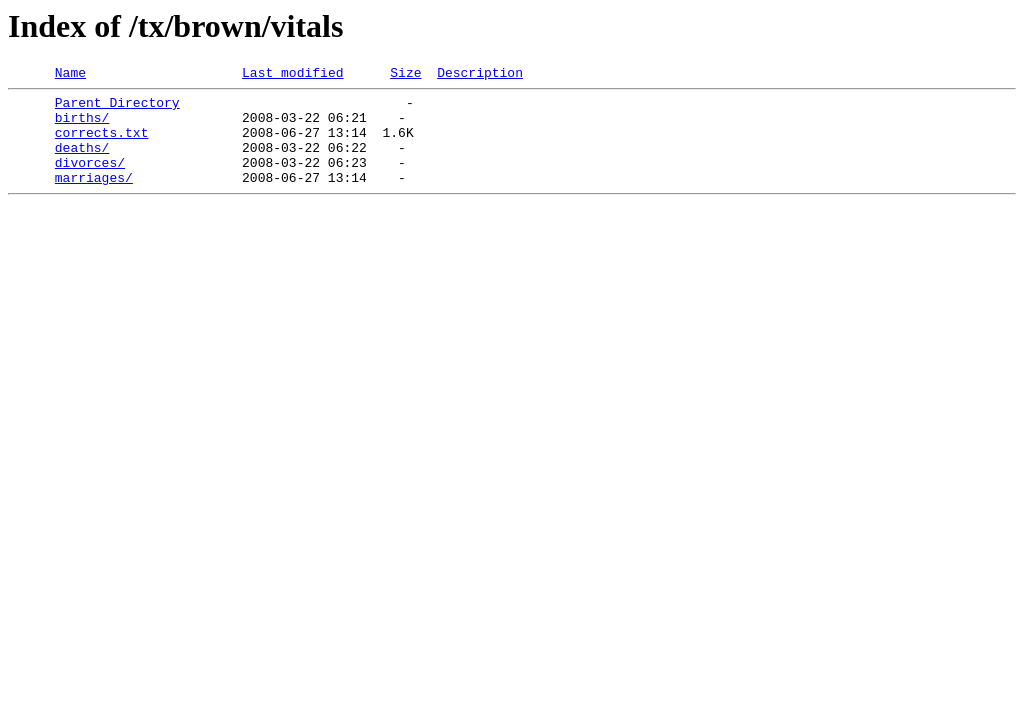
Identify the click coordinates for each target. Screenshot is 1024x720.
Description (480, 75)
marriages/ (94, 198)
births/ (82, 126)
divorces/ (90, 180)
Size (405, 75)
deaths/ (82, 162)
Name (70, 75)
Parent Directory (117, 108)
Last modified (292, 75)
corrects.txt (102, 144)
